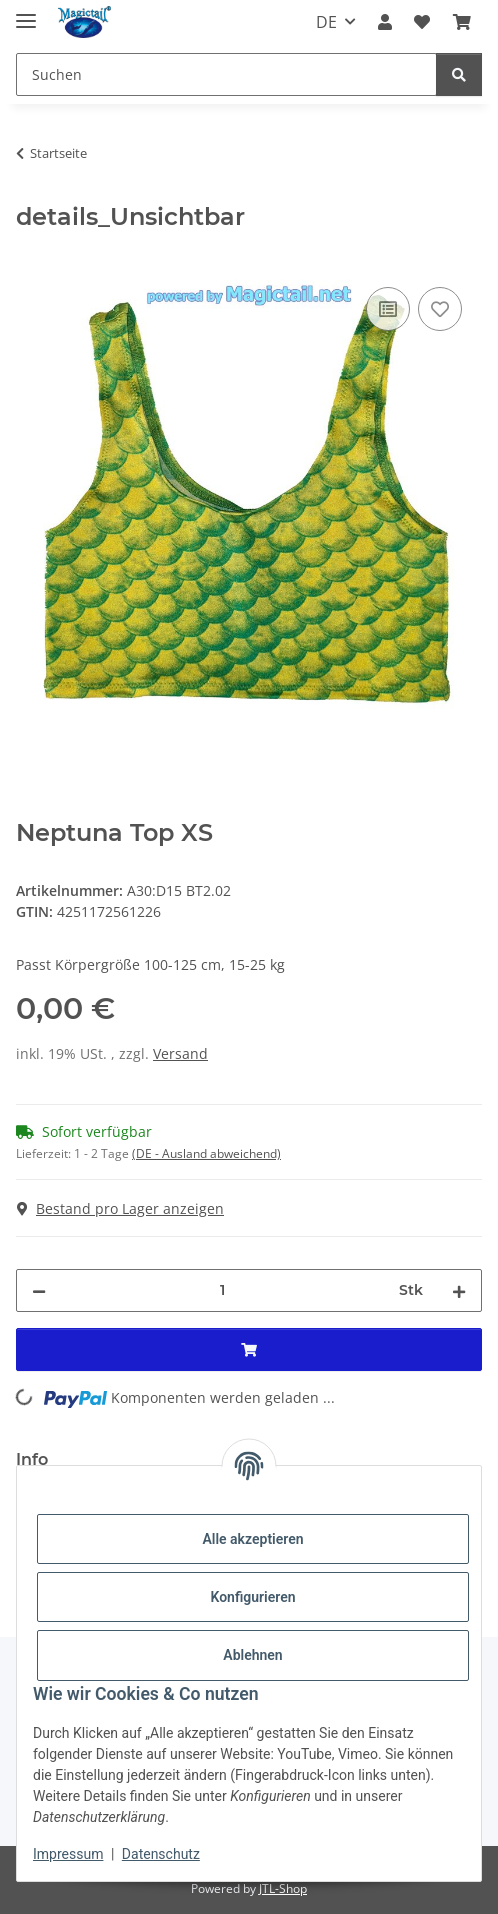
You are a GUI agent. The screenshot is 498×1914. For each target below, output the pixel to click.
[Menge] (222, 1290)
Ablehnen (252, 1655)
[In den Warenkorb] (32, 260)
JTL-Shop (283, 1888)
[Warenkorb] (462, 22)
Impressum (68, 1854)
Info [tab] (32, 1459)
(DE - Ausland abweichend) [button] (206, 1153)
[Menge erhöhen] (459, 1290)
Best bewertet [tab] (139, 1459)
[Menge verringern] (39, 1290)
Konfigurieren (252, 1597)
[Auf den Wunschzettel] (440, 309)
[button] (385, 22)
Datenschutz (161, 1854)
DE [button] (326, 22)
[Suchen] (226, 74)
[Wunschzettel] (422, 22)
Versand (180, 1053)
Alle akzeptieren (252, 1539)
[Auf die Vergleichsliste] (388, 309)
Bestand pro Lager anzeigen (120, 1208)
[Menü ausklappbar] (26, 12)
